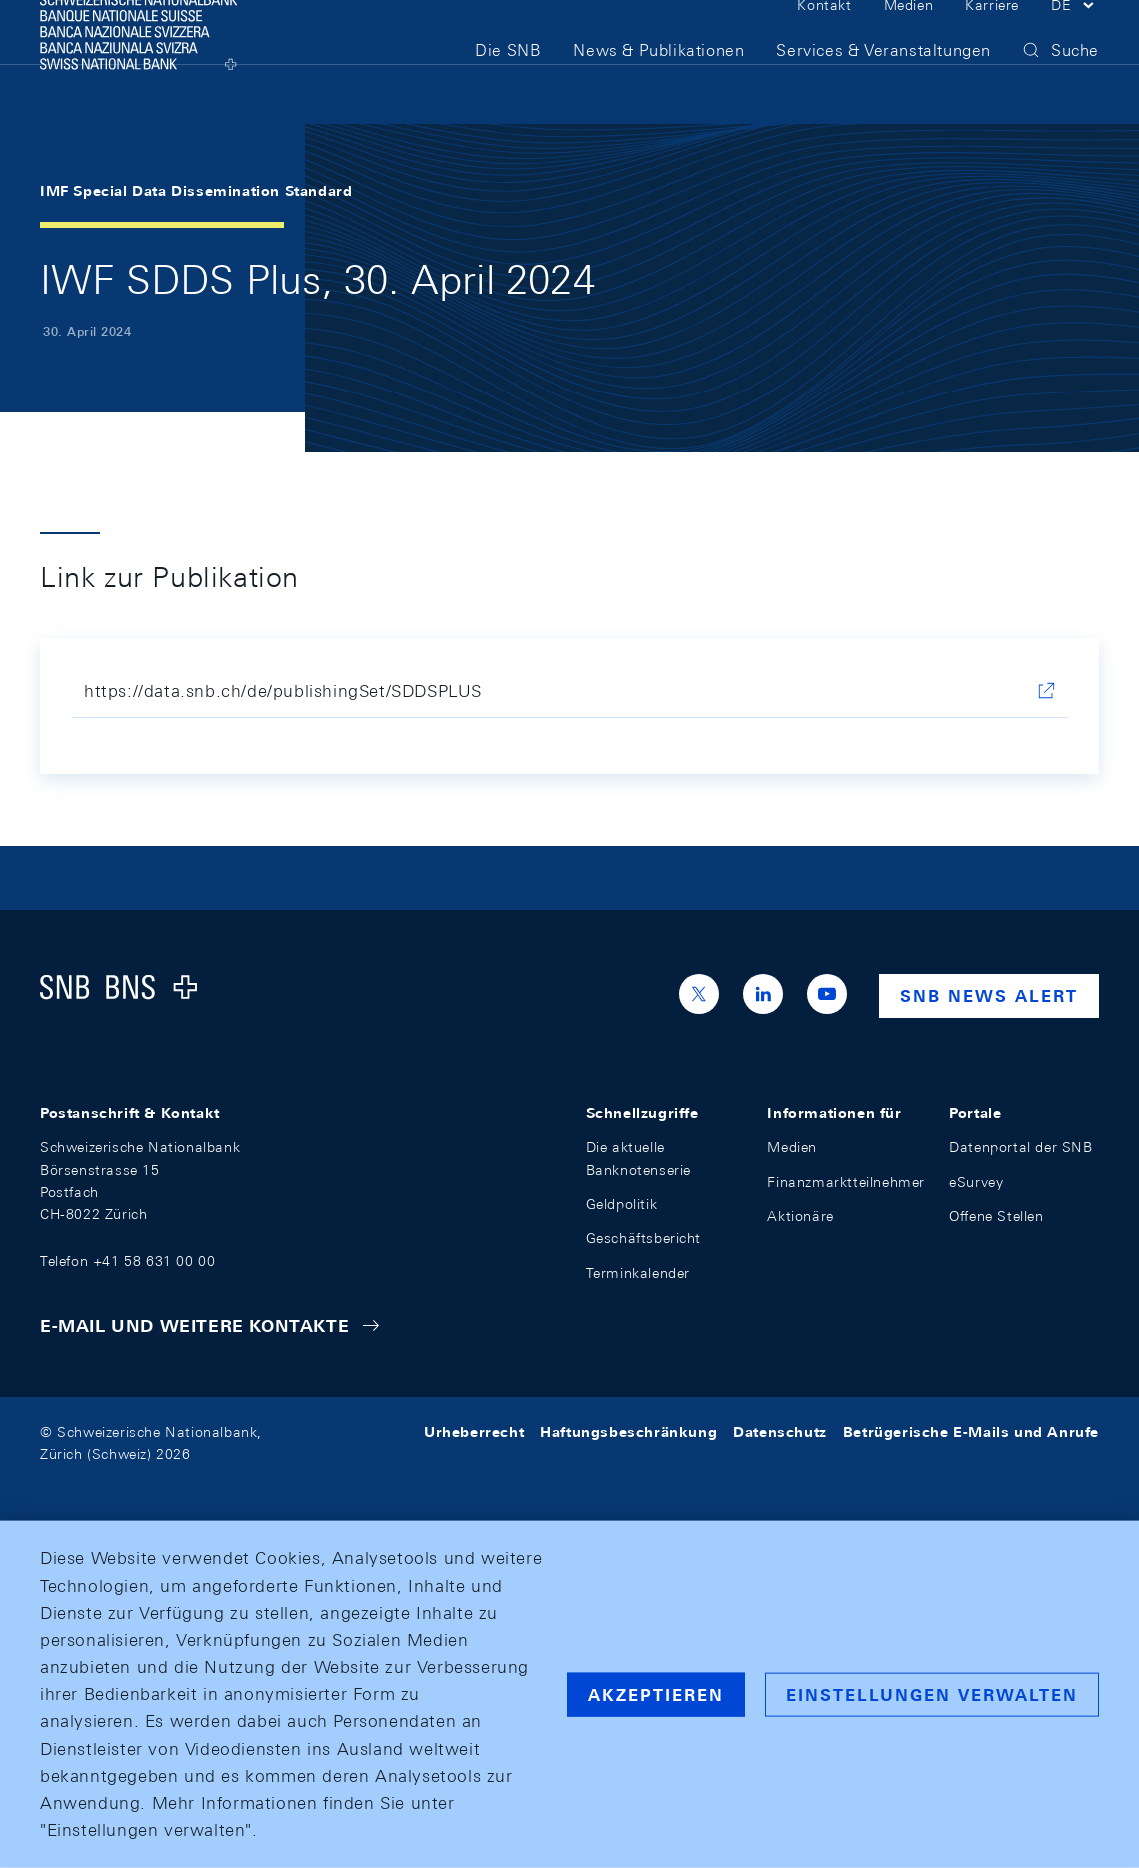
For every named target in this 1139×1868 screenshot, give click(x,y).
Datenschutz (780, 1432)
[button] (1075, 38)
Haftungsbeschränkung (628, 1432)
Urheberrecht (474, 1432)
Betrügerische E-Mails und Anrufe (971, 1432)
